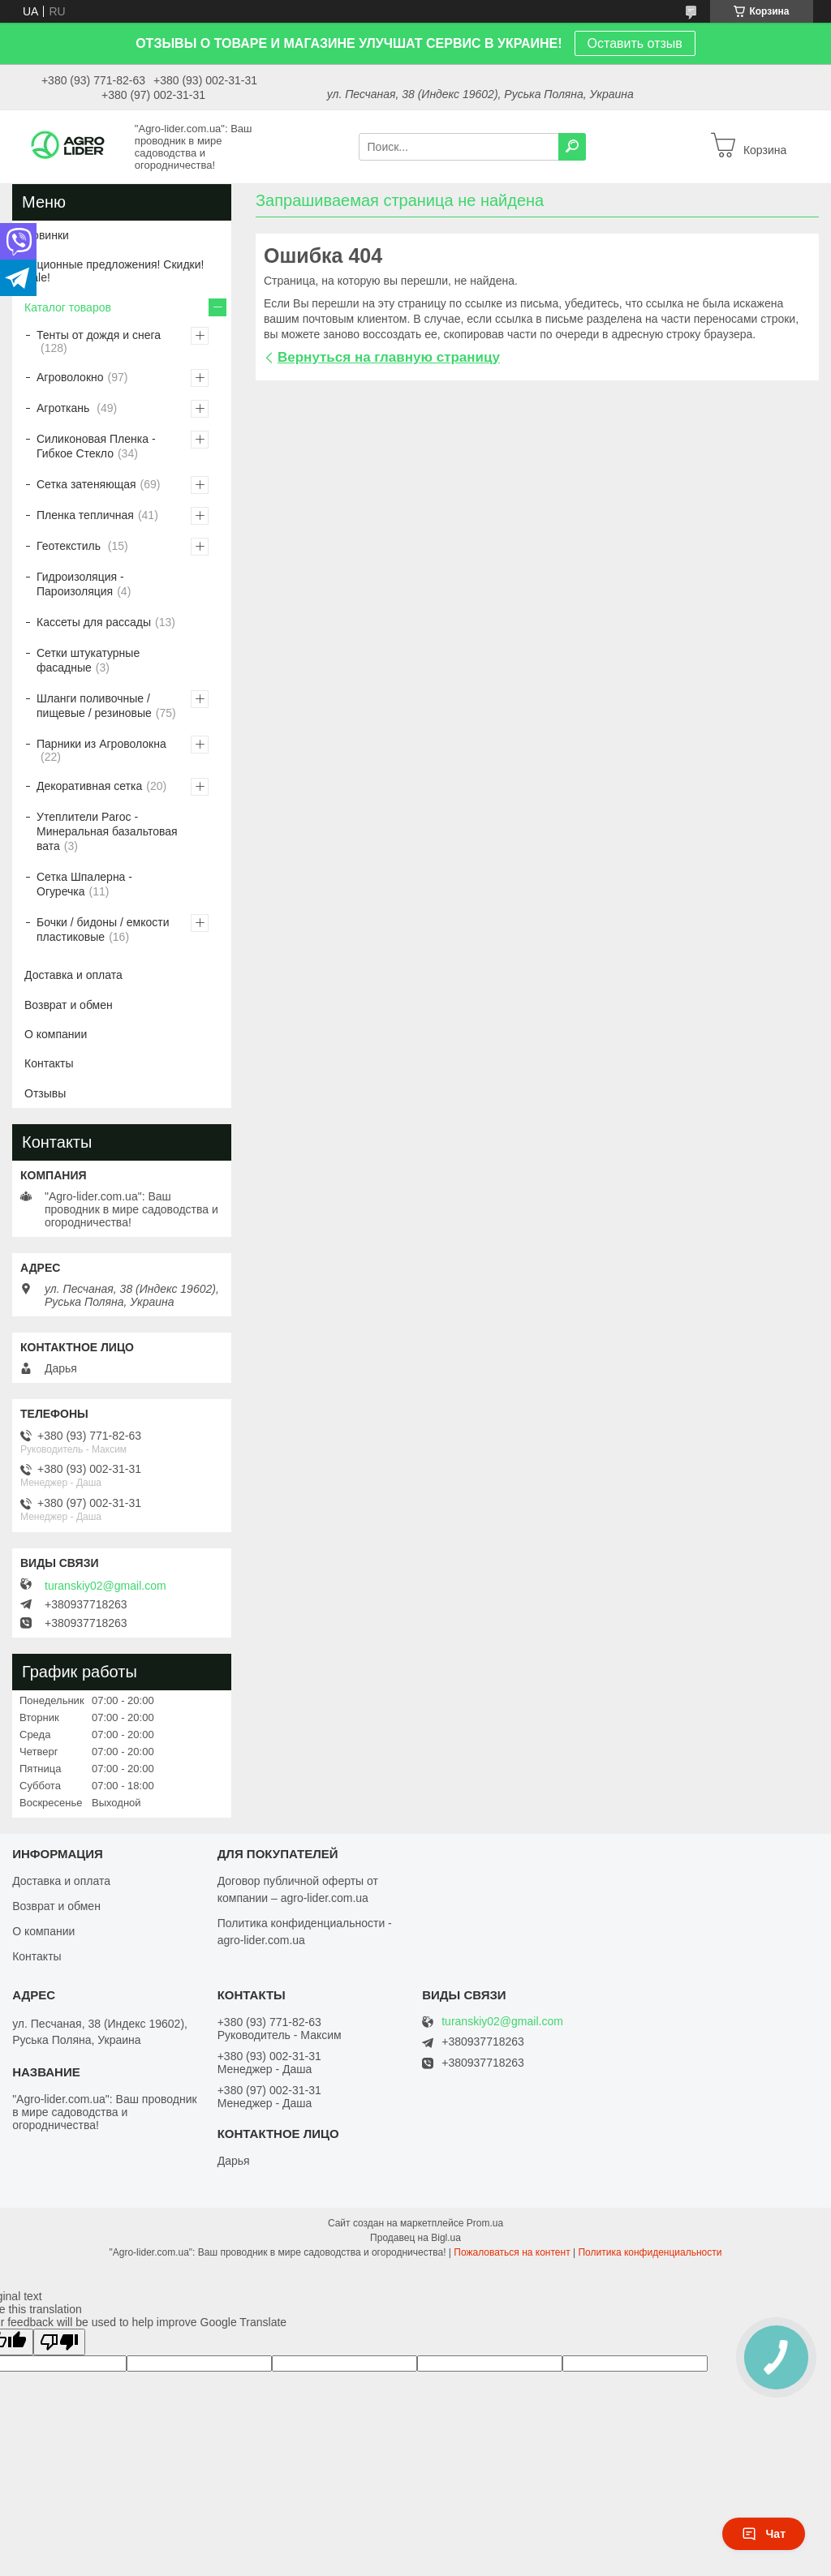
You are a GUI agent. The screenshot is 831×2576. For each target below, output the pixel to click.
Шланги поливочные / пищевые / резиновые (94, 705)
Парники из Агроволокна (101, 743)
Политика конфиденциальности (649, 2252)
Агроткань (65, 407)
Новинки (46, 235)
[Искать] (572, 147)
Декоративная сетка (89, 785)
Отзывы (45, 1093)
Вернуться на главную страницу (389, 357)
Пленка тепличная (85, 515)
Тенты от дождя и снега (99, 334)
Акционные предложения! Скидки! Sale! (114, 271)
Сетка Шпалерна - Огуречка (84, 884)
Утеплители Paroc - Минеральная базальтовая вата (107, 831)
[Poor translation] (59, 2342)
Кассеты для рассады (94, 622)
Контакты (48, 1063)
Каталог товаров (67, 307)
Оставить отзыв (635, 43)
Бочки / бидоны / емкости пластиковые (103, 929)
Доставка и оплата (73, 974)
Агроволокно (70, 377)
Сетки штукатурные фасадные (88, 660)
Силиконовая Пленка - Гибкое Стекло (96, 446)
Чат (764, 2534)
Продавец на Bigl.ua (415, 2237)
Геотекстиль (70, 545)
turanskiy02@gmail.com (105, 1585)
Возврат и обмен (68, 1004)
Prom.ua (485, 2223)
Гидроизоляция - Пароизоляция (80, 584)
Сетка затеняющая (86, 484)
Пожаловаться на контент (512, 2252)
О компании (55, 1034)
